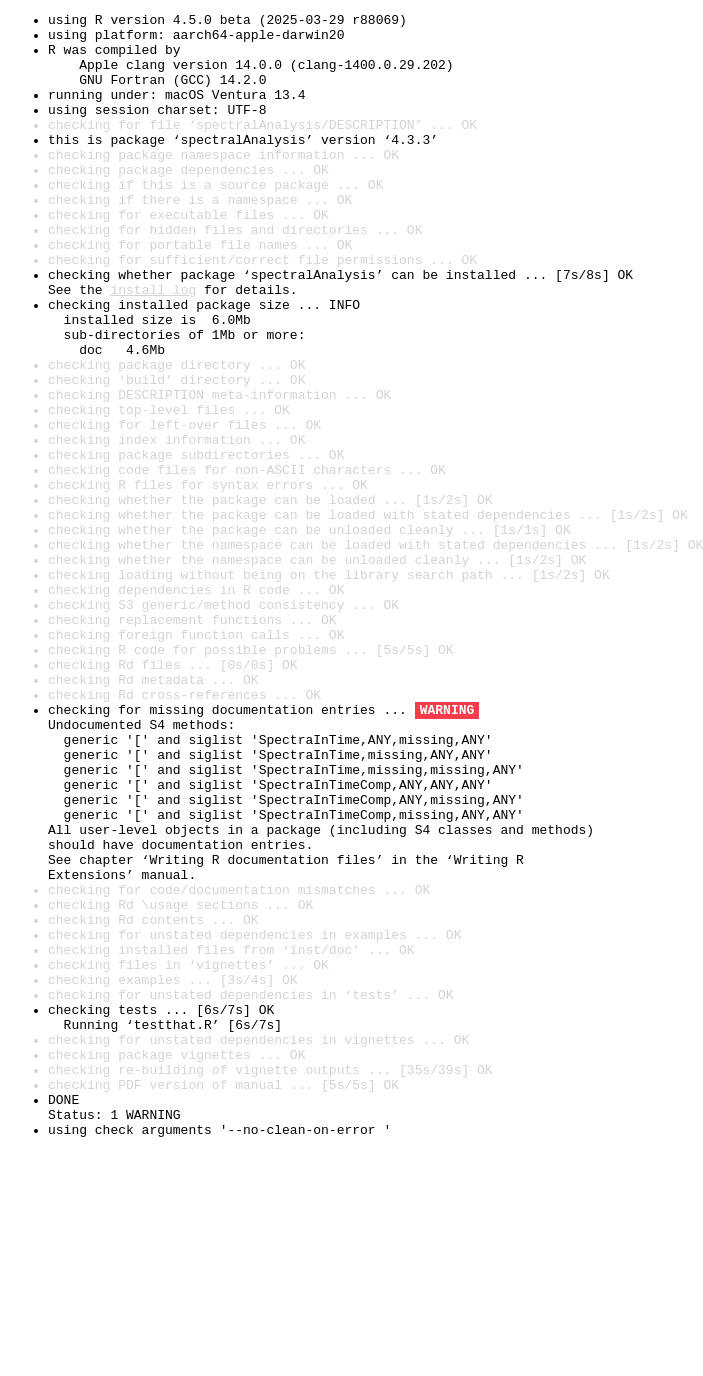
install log (153, 346)
